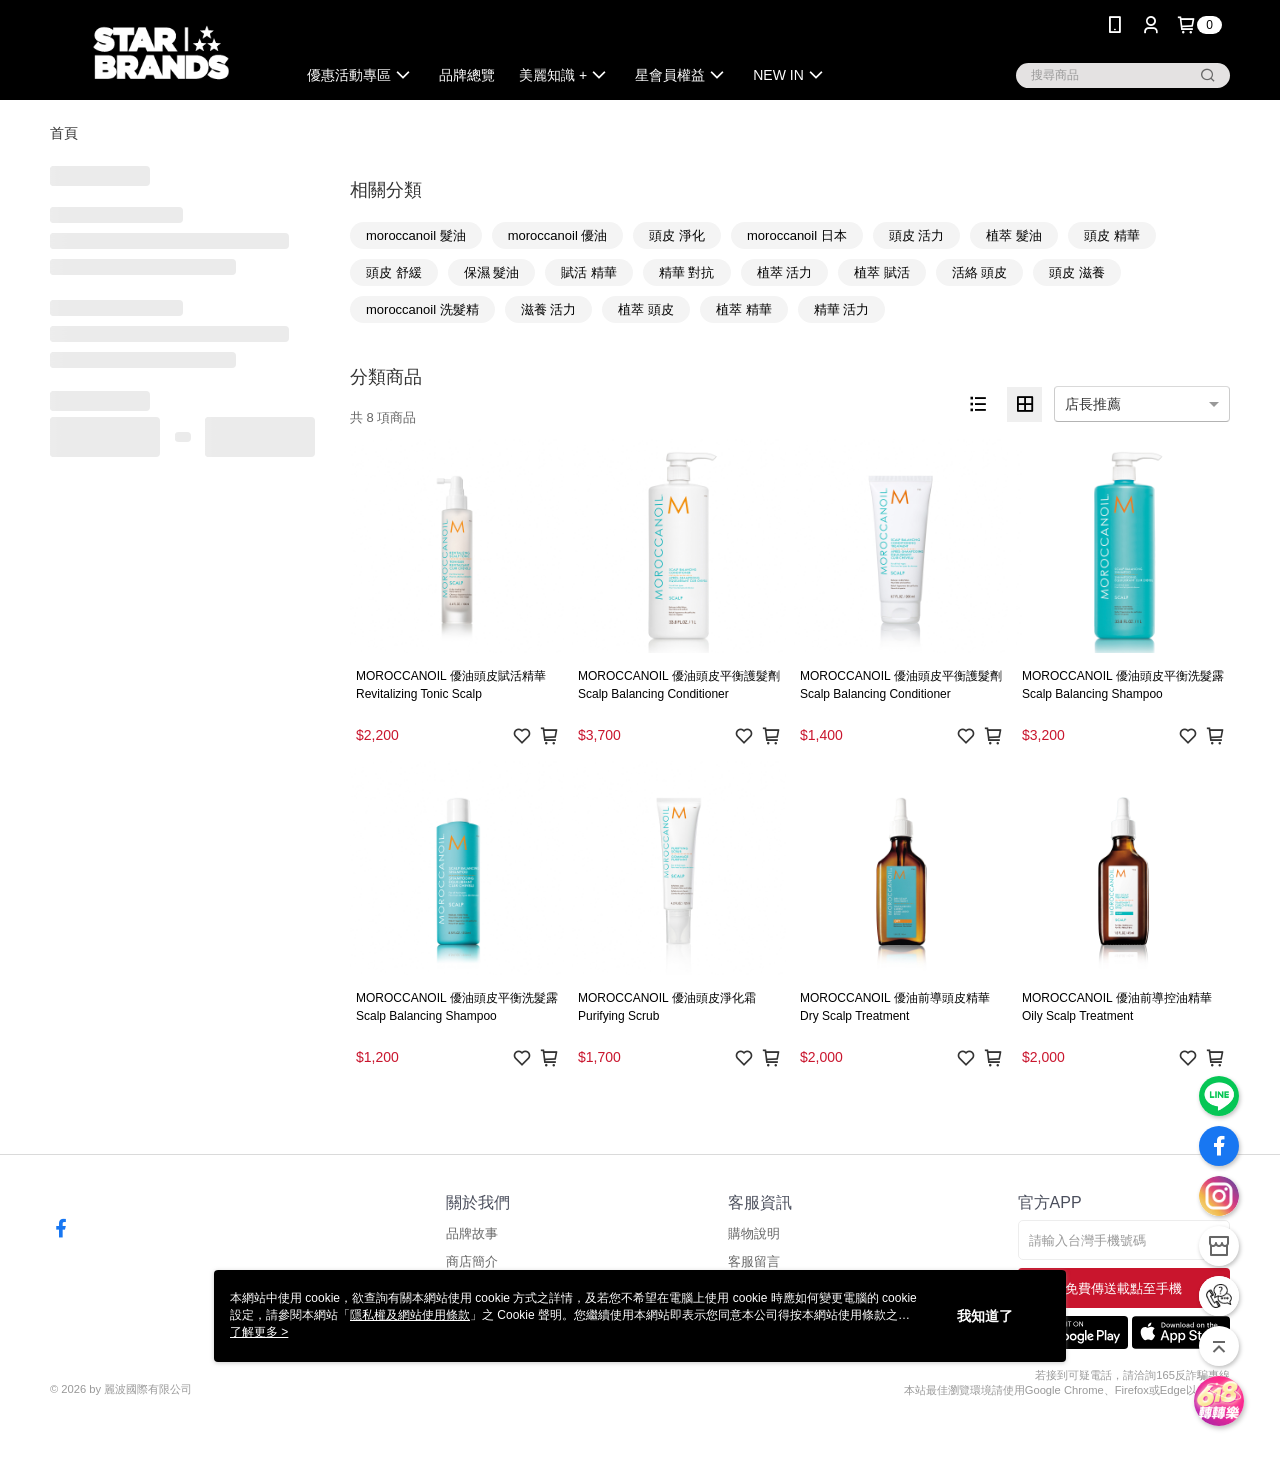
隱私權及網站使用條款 (410, 1315)
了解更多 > (259, 1332)
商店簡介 (472, 1261)
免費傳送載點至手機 (1123, 1288)
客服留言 (754, 1261)
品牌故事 (472, 1233)
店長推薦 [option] (1093, 404)
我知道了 (985, 1316)
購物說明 (754, 1233)
